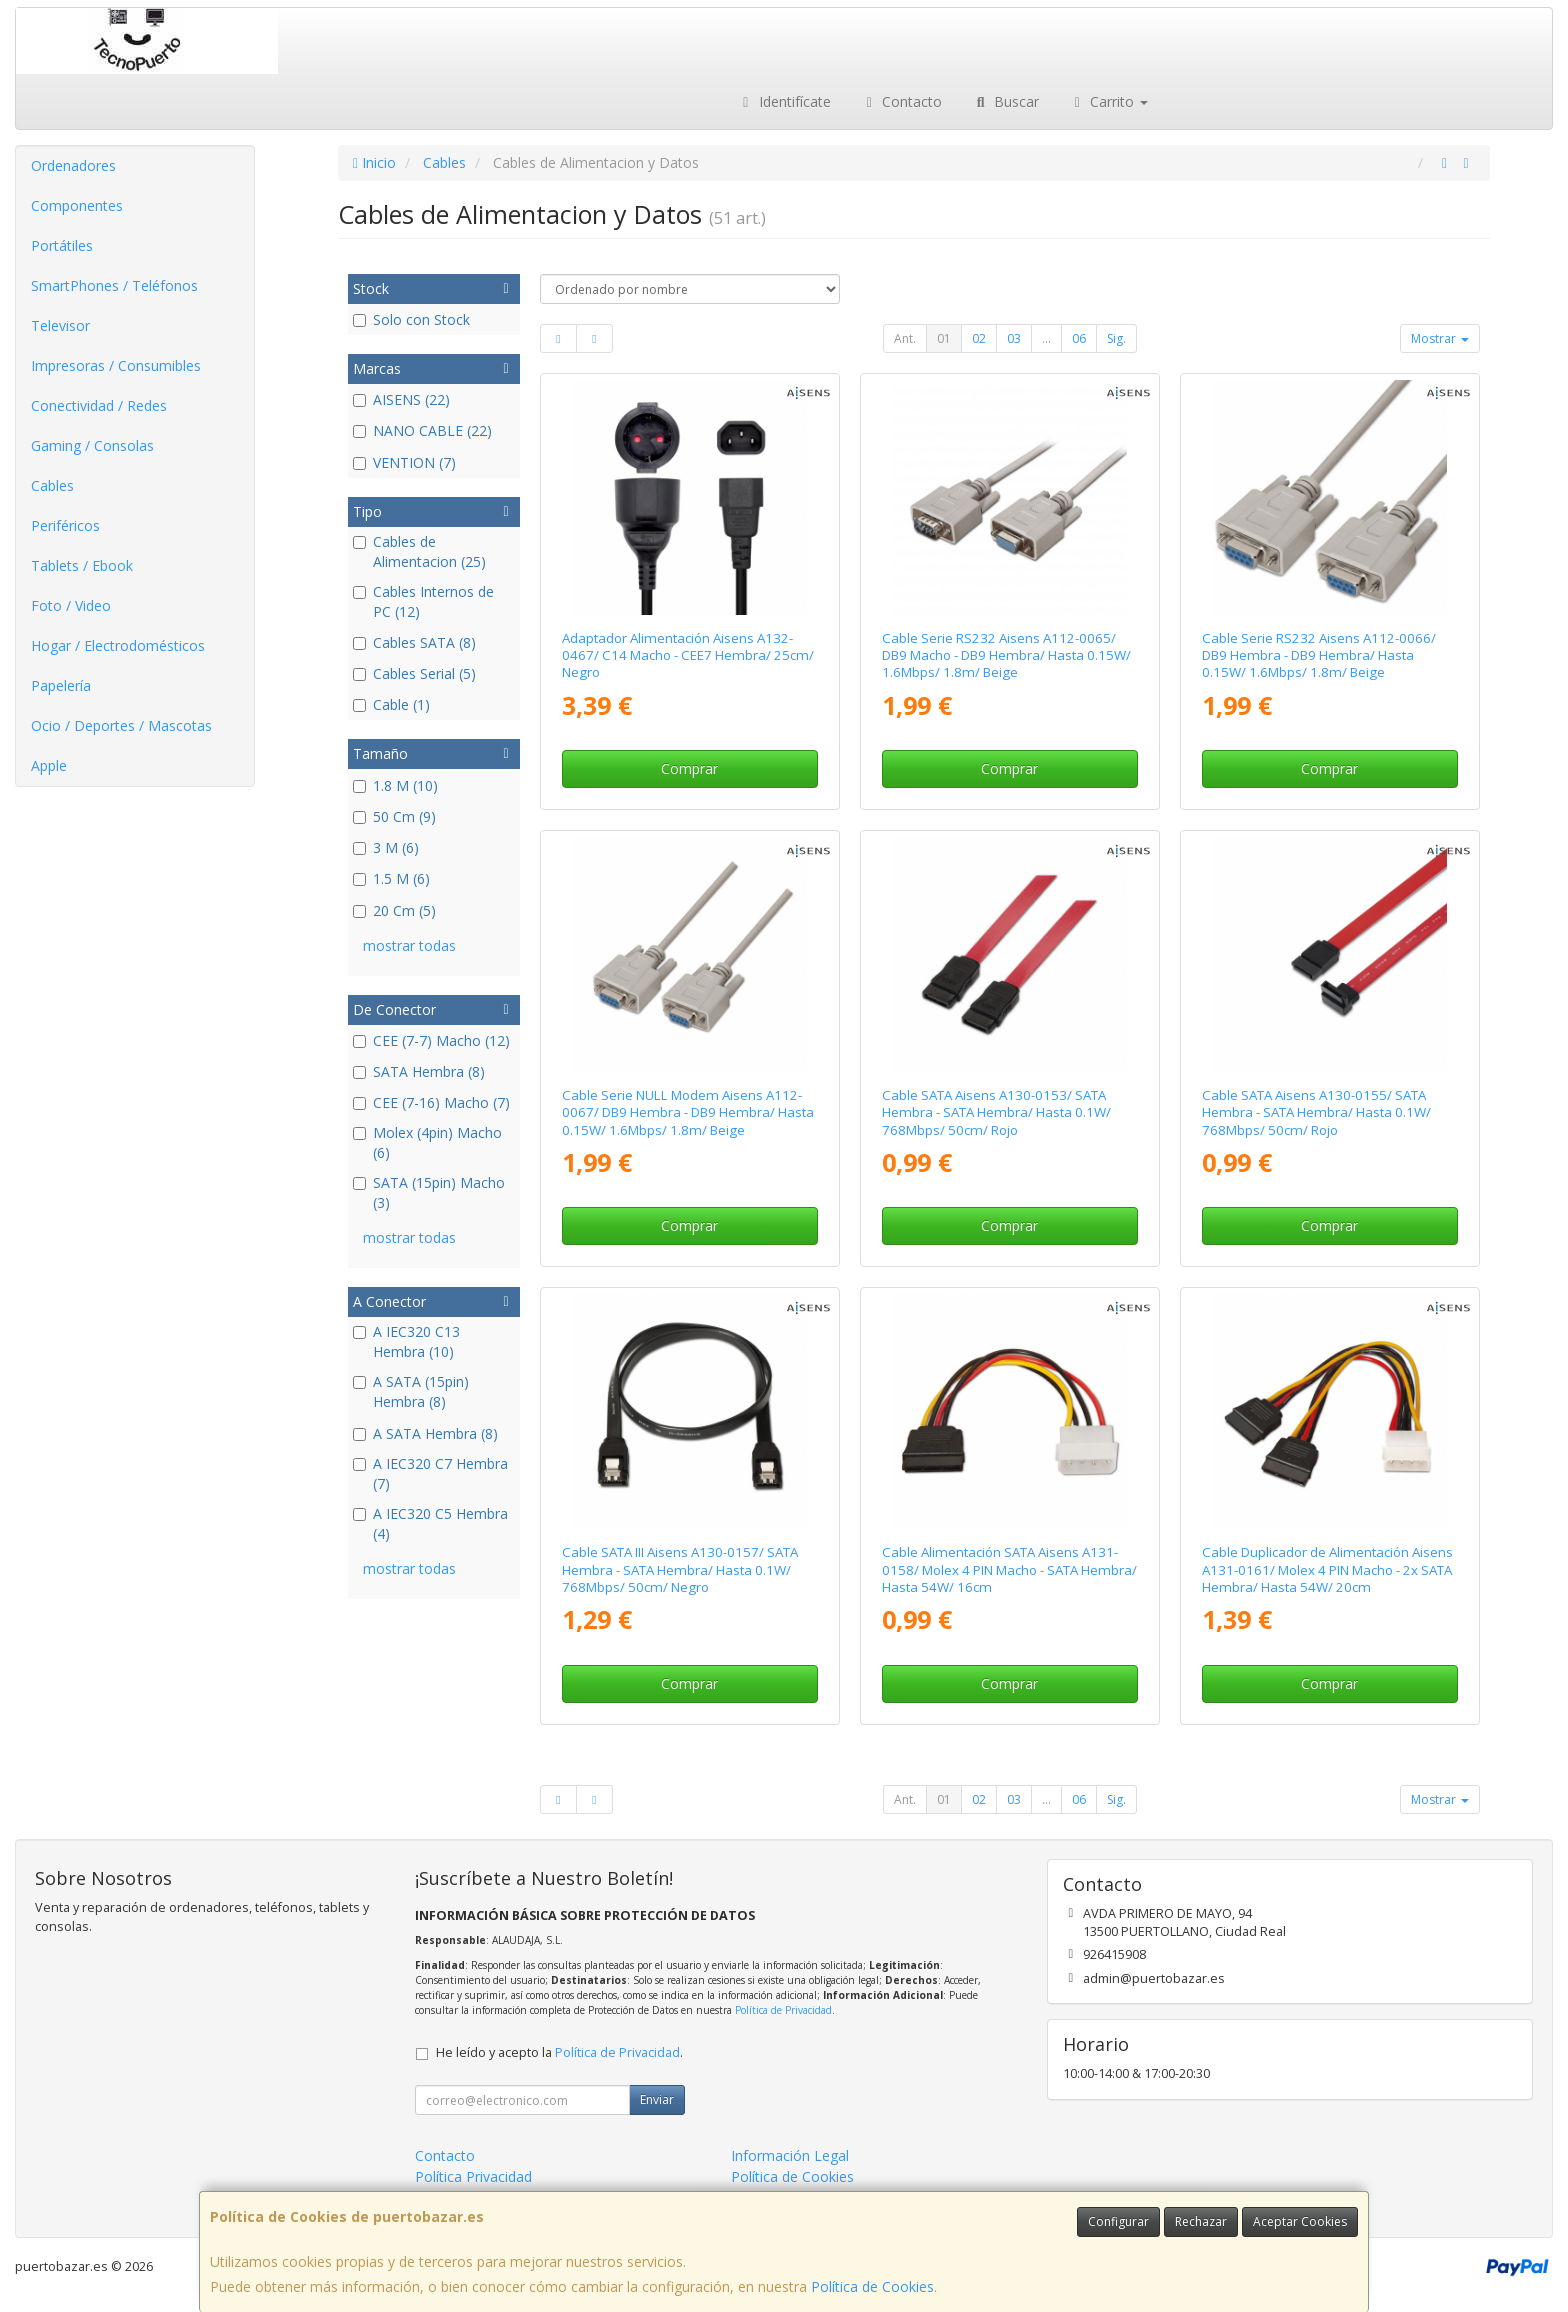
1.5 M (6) (391, 878)
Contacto (902, 101)
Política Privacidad (473, 2176)
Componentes (77, 205)
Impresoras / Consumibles (116, 365)
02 (979, 338)
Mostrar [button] (1440, 338)
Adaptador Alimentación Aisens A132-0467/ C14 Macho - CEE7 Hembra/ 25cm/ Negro (688, 655)
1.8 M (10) (395, 785)
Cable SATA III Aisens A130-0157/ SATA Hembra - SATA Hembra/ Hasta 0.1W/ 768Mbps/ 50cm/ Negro (680, 1569)
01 (944, 338)
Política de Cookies (872, 2286)
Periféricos (65, 525)
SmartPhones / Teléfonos (114, 285)
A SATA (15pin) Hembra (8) (411, 1391)
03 (1014, 338)
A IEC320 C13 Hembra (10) (406, 1341)
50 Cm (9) (394, 816)
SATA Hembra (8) (419, 1071)
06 (1079, 338)
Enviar (657, 2099)
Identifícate (784, 101)
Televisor (60, 325)
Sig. (1116, 338)
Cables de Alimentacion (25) (419, 551)
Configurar (1118, 2221)
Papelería (61, 685)
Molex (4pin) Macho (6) (427, 1142)
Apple (49, 765)
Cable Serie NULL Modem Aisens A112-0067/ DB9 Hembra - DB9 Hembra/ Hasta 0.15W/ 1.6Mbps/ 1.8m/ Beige (688, 1112)
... (1046, 338)
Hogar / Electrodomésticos (118, 645)
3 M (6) (386, 847)
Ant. (905, 338)
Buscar (1005, 101)
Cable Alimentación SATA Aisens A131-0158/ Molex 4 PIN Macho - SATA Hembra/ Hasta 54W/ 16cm (1009, 1569)
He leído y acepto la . (559, 2052)
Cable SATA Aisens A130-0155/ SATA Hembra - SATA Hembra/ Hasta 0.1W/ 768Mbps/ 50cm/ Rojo (1316, 1112)
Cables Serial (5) (414, 673)
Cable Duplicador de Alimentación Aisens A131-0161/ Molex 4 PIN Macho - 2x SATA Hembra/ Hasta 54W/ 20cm (1327, 1569)
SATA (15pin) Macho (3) (429, 1192)
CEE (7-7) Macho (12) (431, 1040)
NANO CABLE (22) (422, 430)
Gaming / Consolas (92, 445)
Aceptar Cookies (1300, 2221)
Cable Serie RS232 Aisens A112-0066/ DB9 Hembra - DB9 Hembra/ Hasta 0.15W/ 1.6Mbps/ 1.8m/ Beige (1319, 655)
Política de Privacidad (783, 2010)
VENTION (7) (404, 462)
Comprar (689, 768)
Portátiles (62, 245)
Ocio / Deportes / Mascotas (121, 725)
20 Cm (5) (394, 910)
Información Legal (790, 2155)
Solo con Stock (411, 319)
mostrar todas (409, 945)
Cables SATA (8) (414, 642)
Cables (52, 485)
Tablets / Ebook (82, 565)
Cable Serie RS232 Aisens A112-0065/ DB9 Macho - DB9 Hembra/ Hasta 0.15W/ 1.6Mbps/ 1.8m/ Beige (1006, 655)
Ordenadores (73, 165)
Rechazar (1201, 2221)
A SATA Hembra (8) (425, 1433)
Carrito (1109, 101)
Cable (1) (391, 704)
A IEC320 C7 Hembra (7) (430, 1473)
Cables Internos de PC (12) (423, 601)
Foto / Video (71, 605)
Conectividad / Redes (99, 405)
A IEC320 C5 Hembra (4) (430, 1523)
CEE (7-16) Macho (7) (431, 1102)
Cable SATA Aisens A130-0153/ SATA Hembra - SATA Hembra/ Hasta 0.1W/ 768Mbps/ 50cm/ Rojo (996, 1112)
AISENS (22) (401, 399)
